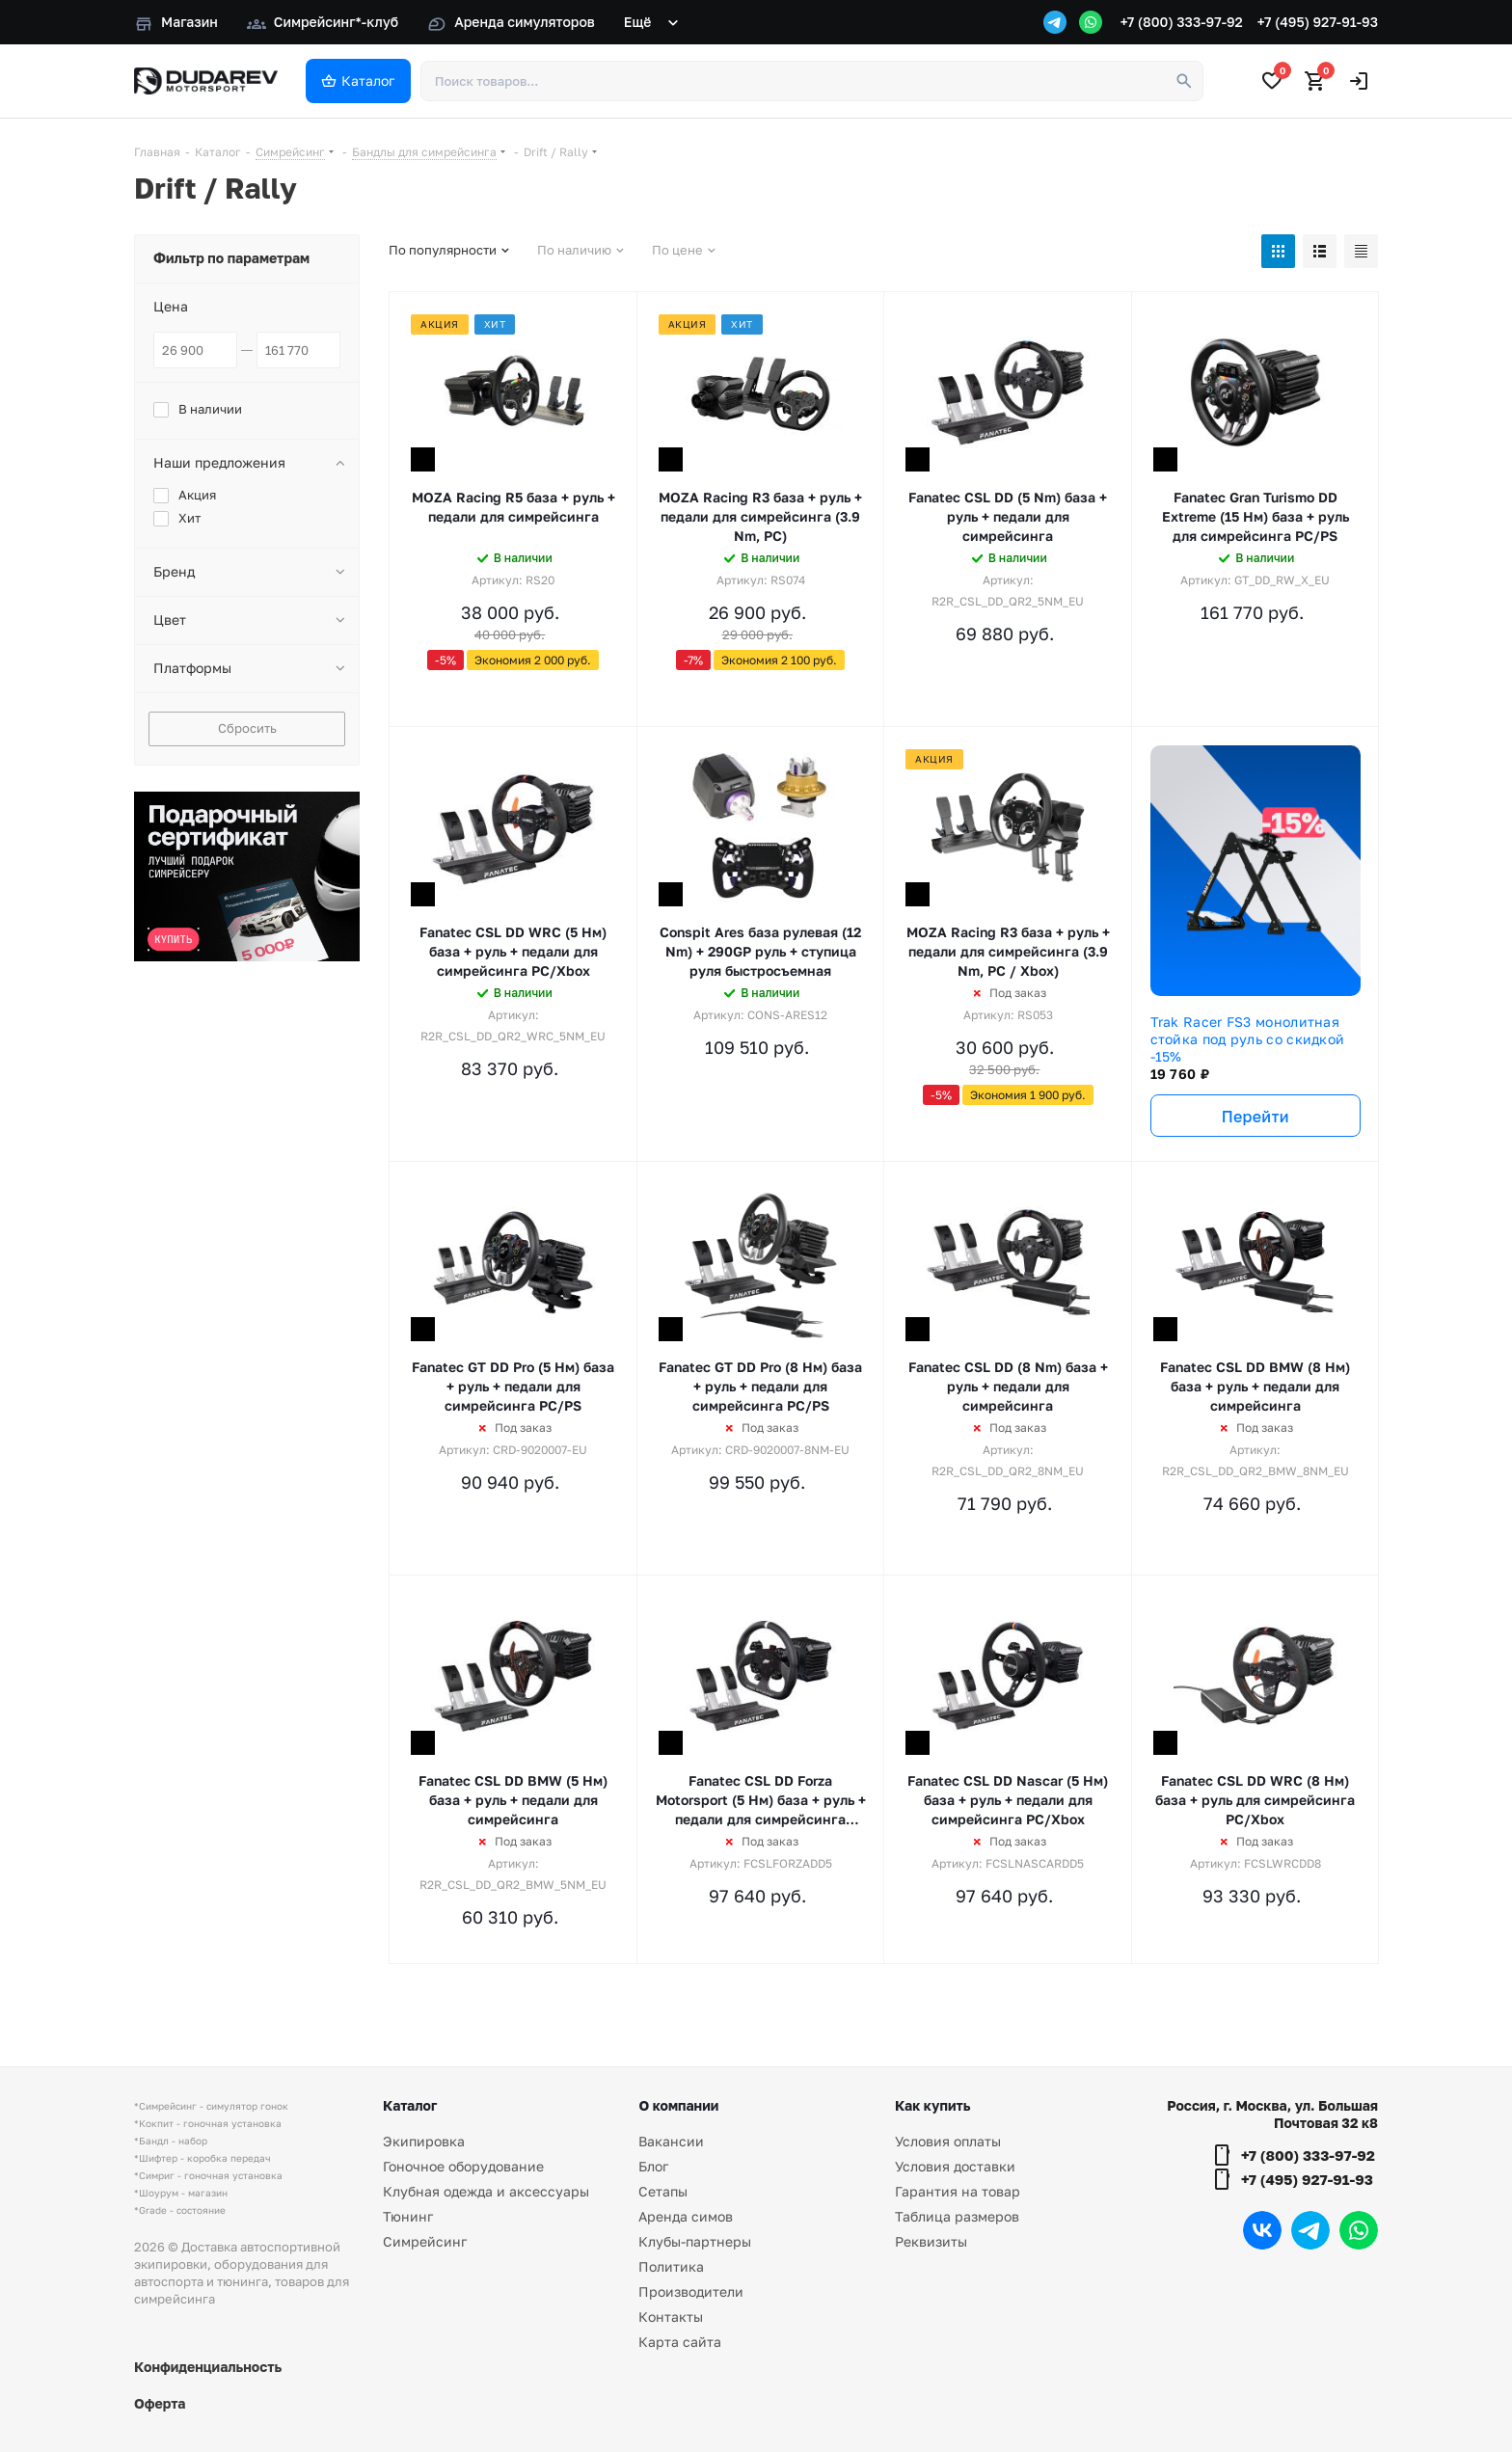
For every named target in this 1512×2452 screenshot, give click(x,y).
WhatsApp (1358, 2230)
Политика (671, 2266)
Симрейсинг (425, 2241)
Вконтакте (1262, 2230)
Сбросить (247, 728)
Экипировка (424, 2141)
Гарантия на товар (957, 2191)
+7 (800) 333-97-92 (1181, 21)
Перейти (1255, 1116)
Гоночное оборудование (463, 2166)
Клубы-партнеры (694, 2241)
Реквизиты (931, 2241)
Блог (653, 2166)
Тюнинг (408, 2216)
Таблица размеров (957, 2216)
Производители (690, 2291)
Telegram (1310, 2230)
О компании (678, 2105)
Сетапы (663, 2191)
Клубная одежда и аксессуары (486, 2191)
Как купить (932, 2105)
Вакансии (671, 2141)
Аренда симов (685, 2216)
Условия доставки (955, 2166)
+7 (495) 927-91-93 (1317, 21)
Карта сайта (679, 2341)
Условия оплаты (948, 2141)
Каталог (410, 2105)
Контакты (670, 2316)
